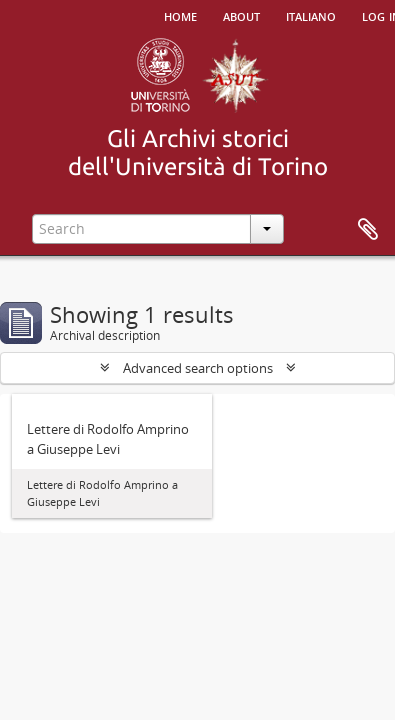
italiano (311, 15)
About (241, 15)
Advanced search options (198, 368)
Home (180, 15)
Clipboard (368, 230)
